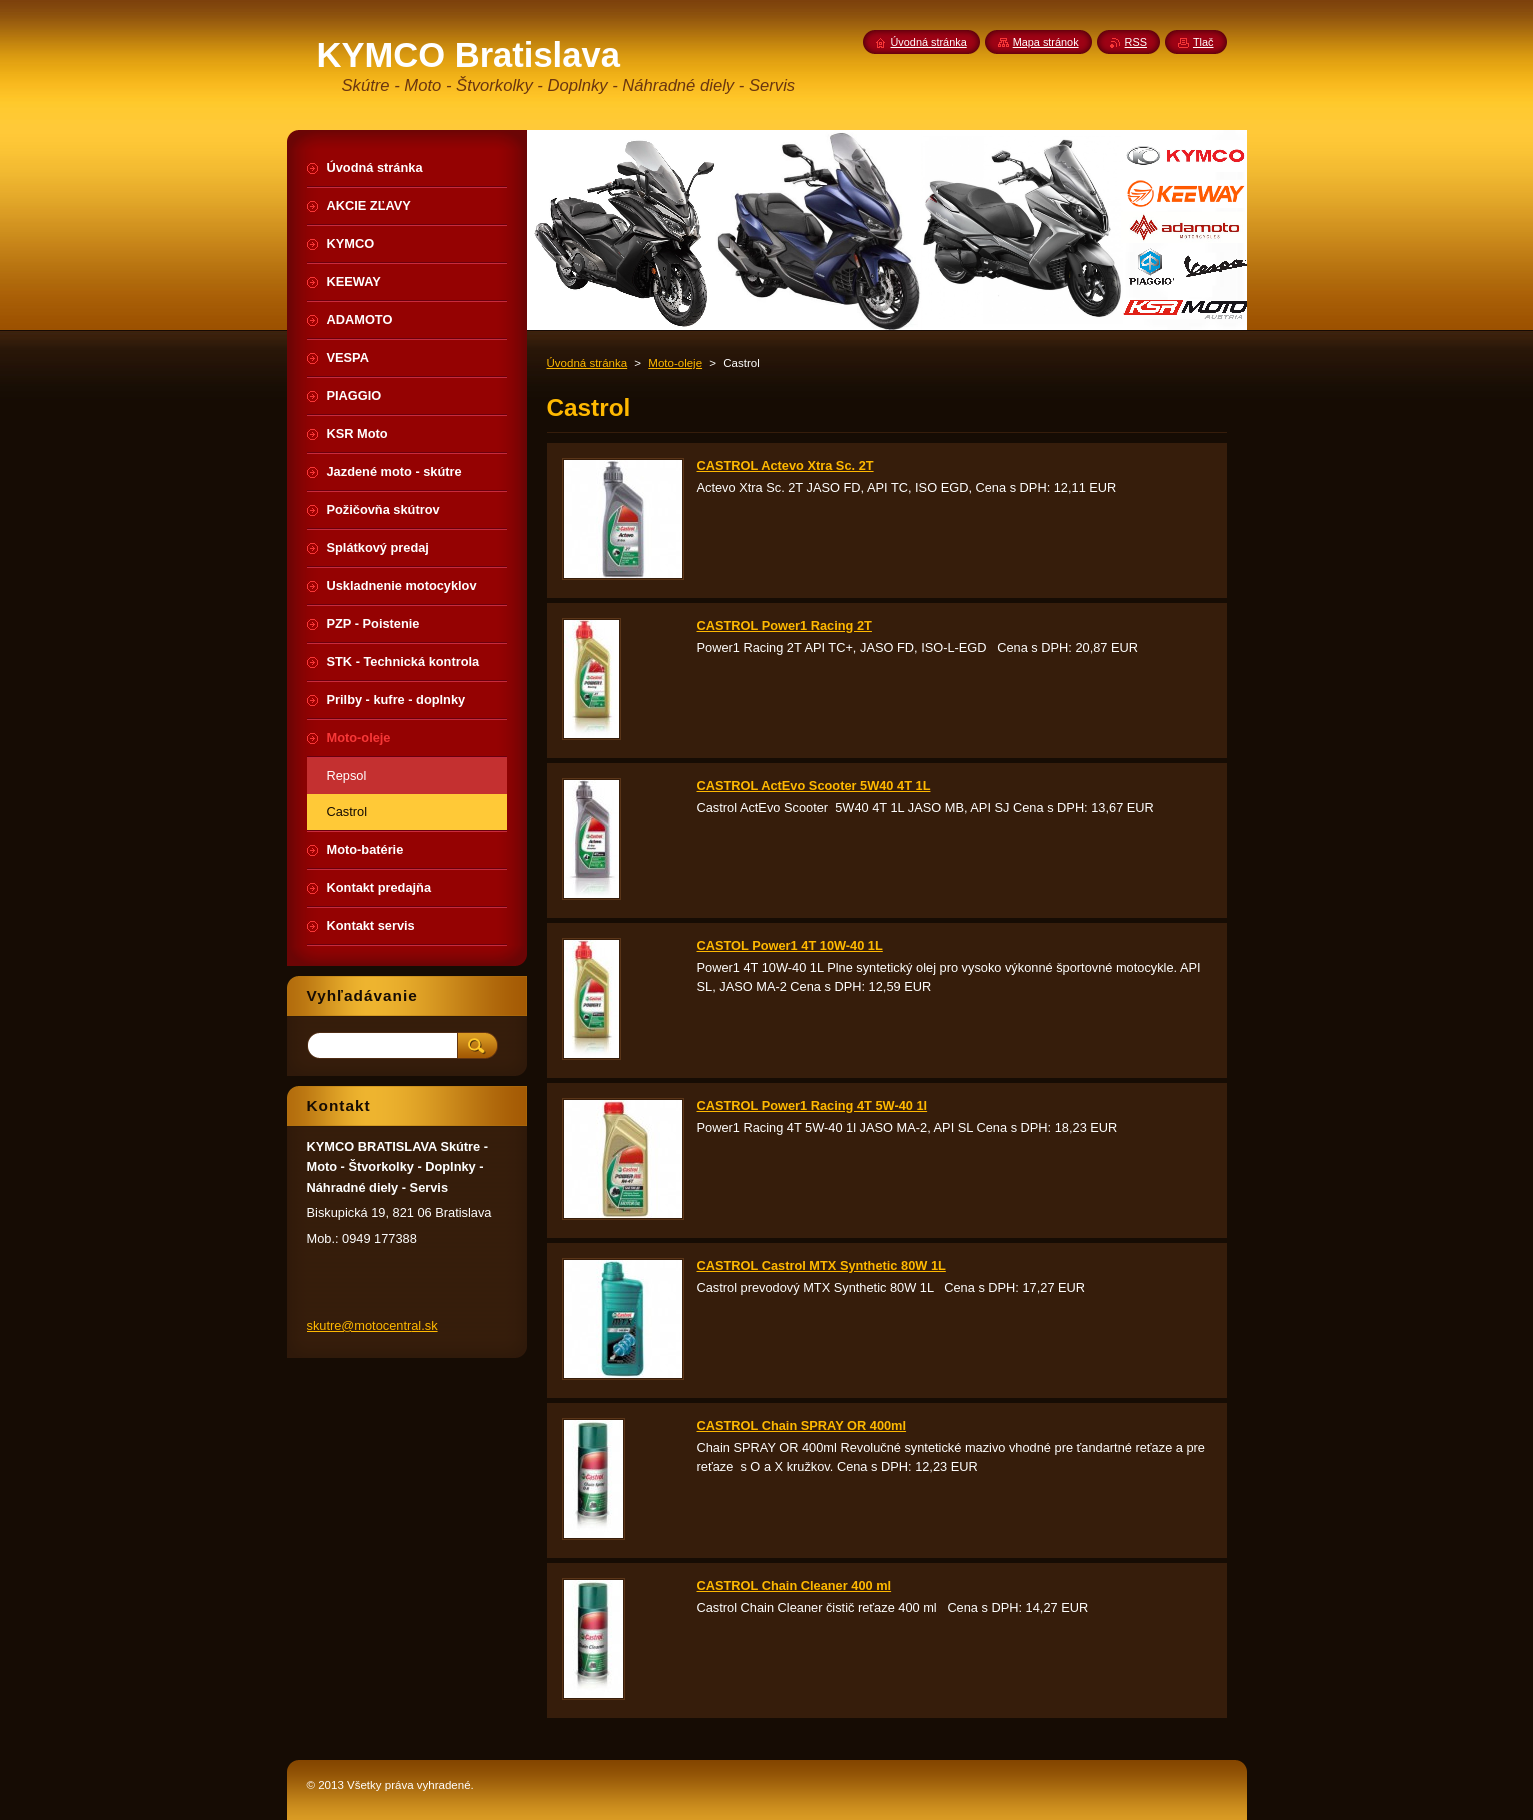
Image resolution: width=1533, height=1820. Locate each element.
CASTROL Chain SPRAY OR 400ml (802, 1425)
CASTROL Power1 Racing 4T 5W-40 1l (812, 1105)
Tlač (1203, 42)
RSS (1136, 42)
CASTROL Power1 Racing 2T (784, 625)
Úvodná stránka (587, 363)
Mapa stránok (1046, 42)
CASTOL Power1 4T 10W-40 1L (790, 945)
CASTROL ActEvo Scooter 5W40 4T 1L (814, 785)
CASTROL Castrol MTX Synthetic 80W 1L (821, 1265)
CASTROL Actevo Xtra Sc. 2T (785, 465)
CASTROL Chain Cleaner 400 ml (794, 1585)
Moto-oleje (675, 363)
